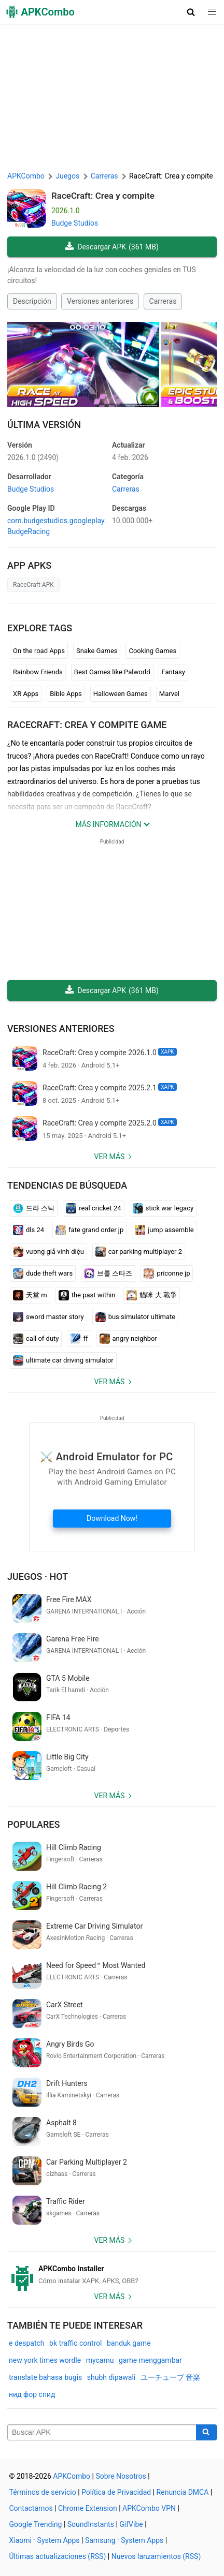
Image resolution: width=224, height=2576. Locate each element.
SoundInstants (90, 2524)
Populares (33, 1824)
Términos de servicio (42, 2492)
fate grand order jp (89, 1230)
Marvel (169, 694)
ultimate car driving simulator (63, 1360)
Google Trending (35, 2524)
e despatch (27, 2343)
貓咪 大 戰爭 (151, 1295)
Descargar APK (112, 247)
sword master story (48, 1317)
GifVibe (131, 2524)
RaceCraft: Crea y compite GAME (86, 724)
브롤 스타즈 (108, 1273)
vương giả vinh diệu (48, 1252)
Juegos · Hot (37, 1576)
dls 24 (28, 1230)
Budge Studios (74, 223)
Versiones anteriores (100, 301)
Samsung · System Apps (124, 2540)
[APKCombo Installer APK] (112, 2274)
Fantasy (173, 672)
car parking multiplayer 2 (138, 1252)
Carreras (163, 301)
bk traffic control (75, 2343)
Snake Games (96, 651)
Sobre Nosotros (120, 2476)
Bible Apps (66, 694)
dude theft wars (43, 1273)
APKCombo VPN (149, 2508)
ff (79, 1339)
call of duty (36, 1339)
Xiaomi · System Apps (44, 2540)
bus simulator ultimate (135, 1317)
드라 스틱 (33, 1208)
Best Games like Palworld (112, 672)
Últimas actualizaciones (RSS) (57, 2556)
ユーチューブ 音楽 (170, 2377)
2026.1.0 (33, 457)
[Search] (206, 2432)
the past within (87, 1295)
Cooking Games (152, 651)
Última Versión (44, 424)
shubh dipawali (111, 2377)
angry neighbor (128, 1339)
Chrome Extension (87, 2508)
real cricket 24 (93, 1208)
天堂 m (30, 1295)
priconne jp (167, 1273)
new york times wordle (45, 2360)
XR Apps (25, 694)
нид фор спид (32, 2394)
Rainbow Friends (38, 672)
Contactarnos (31, 2508)
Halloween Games (120, 694)
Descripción (32, 301)
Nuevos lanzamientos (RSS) (156, 2556)
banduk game (129, 2343)
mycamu (100, 2360)
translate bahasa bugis (45, 2377)
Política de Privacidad (116, 2492)
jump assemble (164, 1230)
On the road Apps (39, 651)
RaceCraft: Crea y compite (103, 195)
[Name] (102, 2432)
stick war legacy (163, 1208)
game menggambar (150, 2360)
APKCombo (26, 176)
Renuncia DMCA (183, 2492)
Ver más (109, 1156)
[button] (191, 12)
